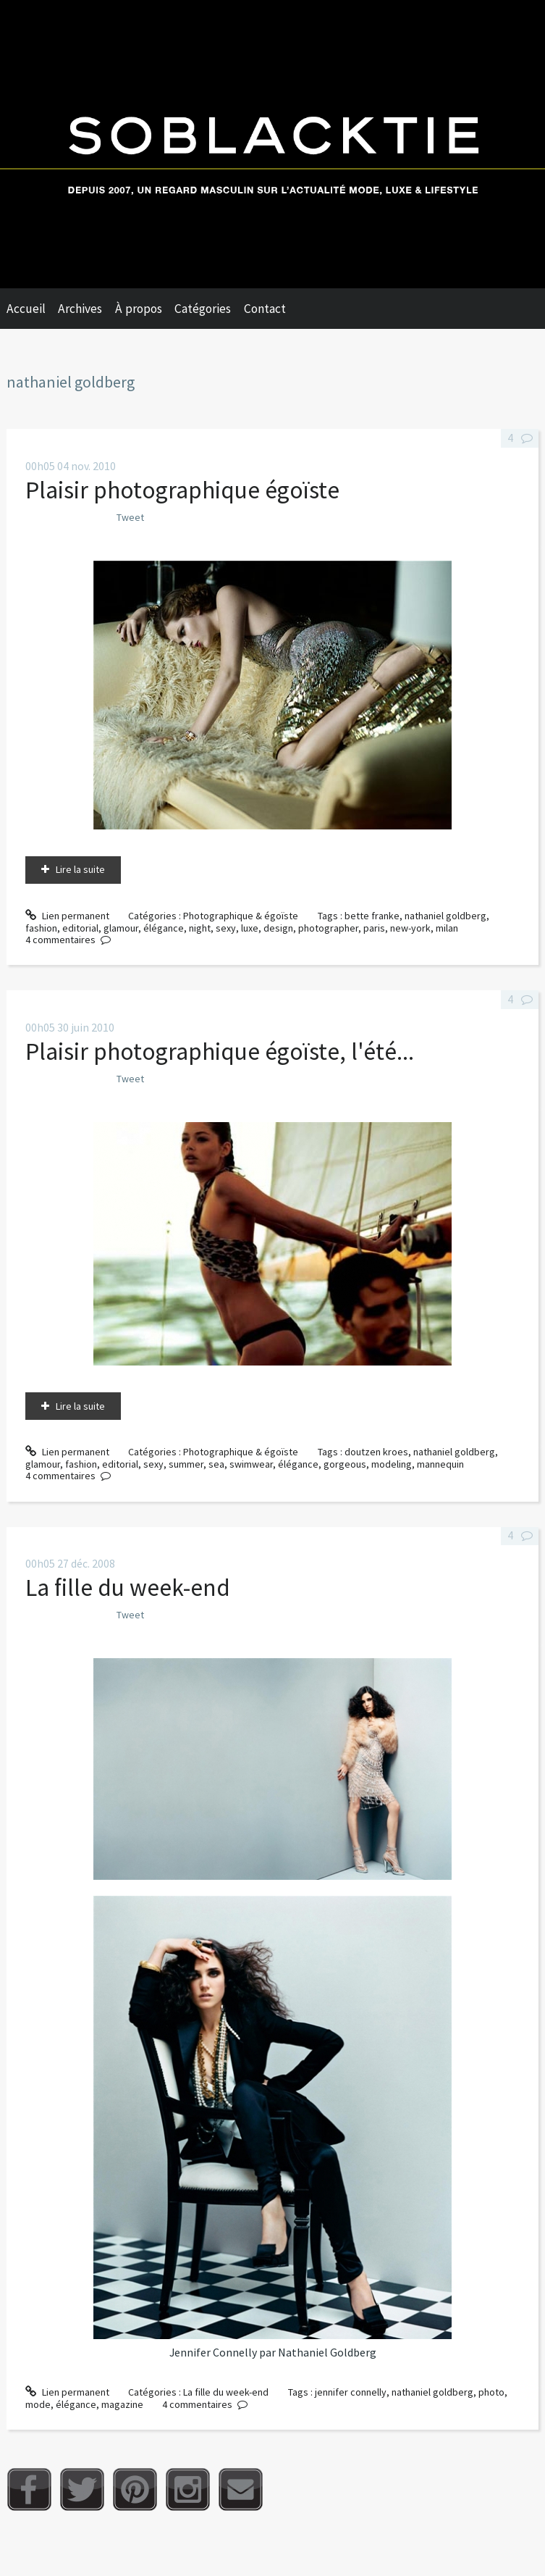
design (278, 927)
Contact (265, 309)
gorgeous (345, 1464)
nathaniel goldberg (445, 915)
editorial (80, 927)
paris (374, 927)
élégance (163, 927)
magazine (122, 2404)
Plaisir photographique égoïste (182, 489)
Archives (80, 309)
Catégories (202, 309)
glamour (120, 927)
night (200, 927)
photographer (328, 927)
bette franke (372, 915)
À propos (138, 309)
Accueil (26, 309)
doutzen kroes (376, 1451)
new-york (410, 927)
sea (216, 1464)
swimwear (251, 1464)
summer (186, 1464)
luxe (249, 927)
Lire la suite (80, 869)
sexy (226, 927)
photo (491, 2392)
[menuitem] (33, 308)
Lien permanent (67, 915)
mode (38, 2404)
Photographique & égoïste (240, 915)
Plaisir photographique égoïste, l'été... (219, 1051)
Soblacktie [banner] (272, 144)
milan (447, 927)
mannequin (440, 1464)
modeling (391, 1464)
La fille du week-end (127, 1587)
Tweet (130, 517)
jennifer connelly (350, 2392)
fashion (41, 927)
